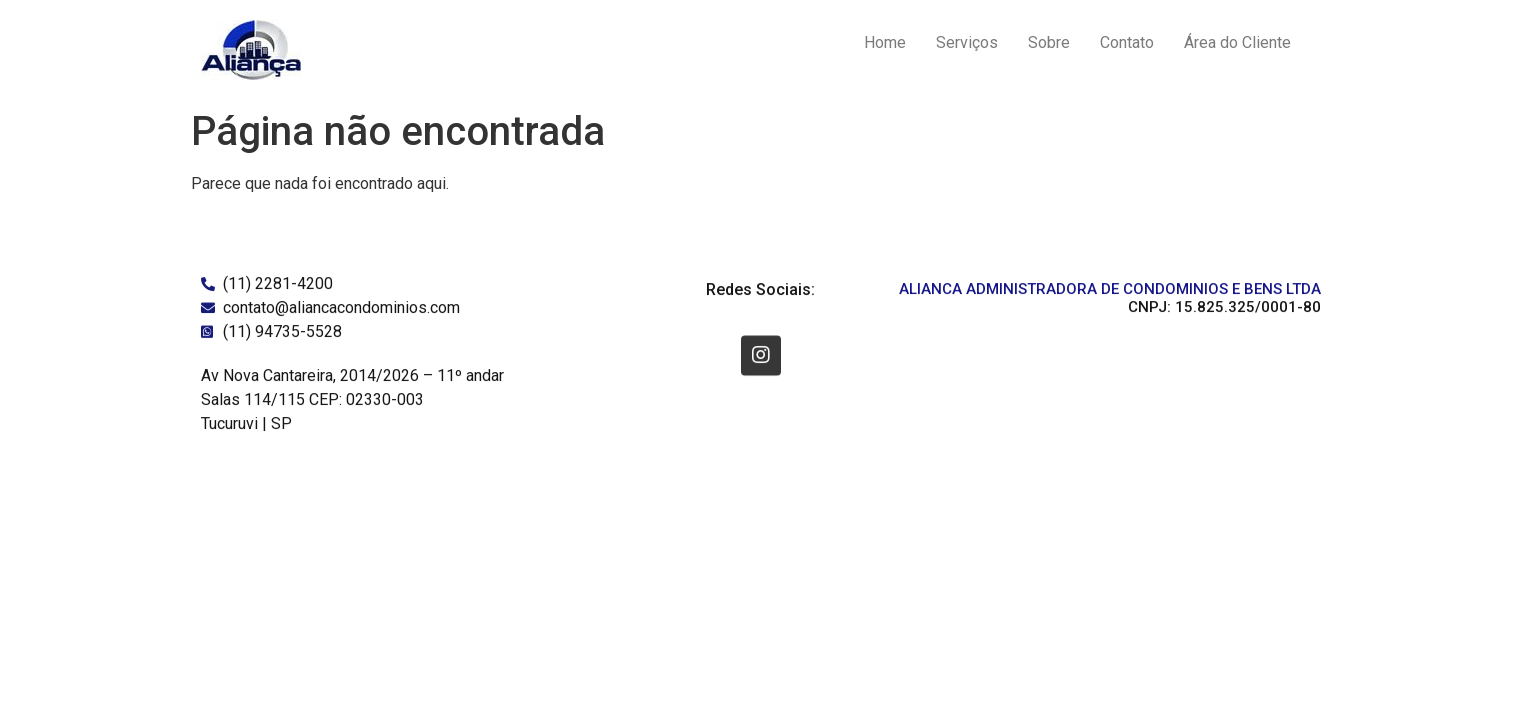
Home (885, 42)
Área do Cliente (1237, 42)
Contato (1127, 42)
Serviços (967, 42)
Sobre (1049, 42)
